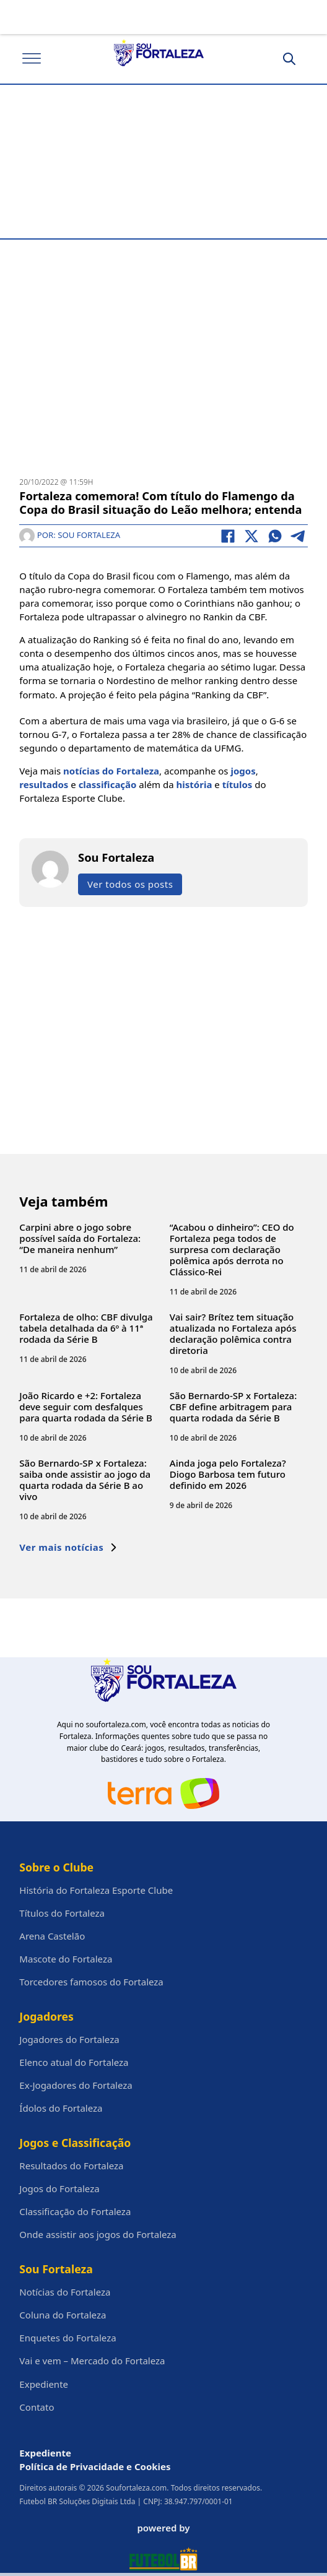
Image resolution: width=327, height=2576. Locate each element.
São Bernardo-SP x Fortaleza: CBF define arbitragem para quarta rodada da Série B (233, 1406)
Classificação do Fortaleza (75, 2211)
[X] (251, 536)
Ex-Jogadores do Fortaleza (75, 2085)
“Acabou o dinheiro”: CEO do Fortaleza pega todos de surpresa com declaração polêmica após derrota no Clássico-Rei (232, 1249)
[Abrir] (31, 58)
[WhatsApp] (275, 536)
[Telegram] (298, 536)
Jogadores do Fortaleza (69, 2039)
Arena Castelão (52, 1936)
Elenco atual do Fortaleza (73, 2062)
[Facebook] (228, 536)
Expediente (43, 2384)
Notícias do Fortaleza (64, 2292)
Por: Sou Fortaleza (69, 534)
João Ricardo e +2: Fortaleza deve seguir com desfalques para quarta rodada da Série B (85, 1406)
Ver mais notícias (68, 1547)
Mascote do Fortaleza (65, 1959)
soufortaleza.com (115, 1724)
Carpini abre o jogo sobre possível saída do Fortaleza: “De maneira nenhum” (80, 1238)
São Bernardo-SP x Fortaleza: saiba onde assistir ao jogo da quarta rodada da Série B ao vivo (84, 1480)
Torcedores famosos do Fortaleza (91, 1981)
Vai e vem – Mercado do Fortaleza (92, 2360)
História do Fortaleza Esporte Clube (96, 1890)
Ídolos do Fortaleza (60, 2108)
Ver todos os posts (130, 884)
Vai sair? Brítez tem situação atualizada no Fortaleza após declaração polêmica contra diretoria (233, 1333)
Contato (36, 2407)
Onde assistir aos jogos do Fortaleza (97, 2234)
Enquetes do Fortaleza (67, 2337)
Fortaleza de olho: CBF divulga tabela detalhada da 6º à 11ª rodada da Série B (85, 1328)
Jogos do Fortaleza (59, 2188)
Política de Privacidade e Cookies (94, 2466)
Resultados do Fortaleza (71, 2165)
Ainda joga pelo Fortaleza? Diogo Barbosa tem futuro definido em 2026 (228, 1474)
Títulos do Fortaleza (62, 1913)
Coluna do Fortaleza (62, 2315)
